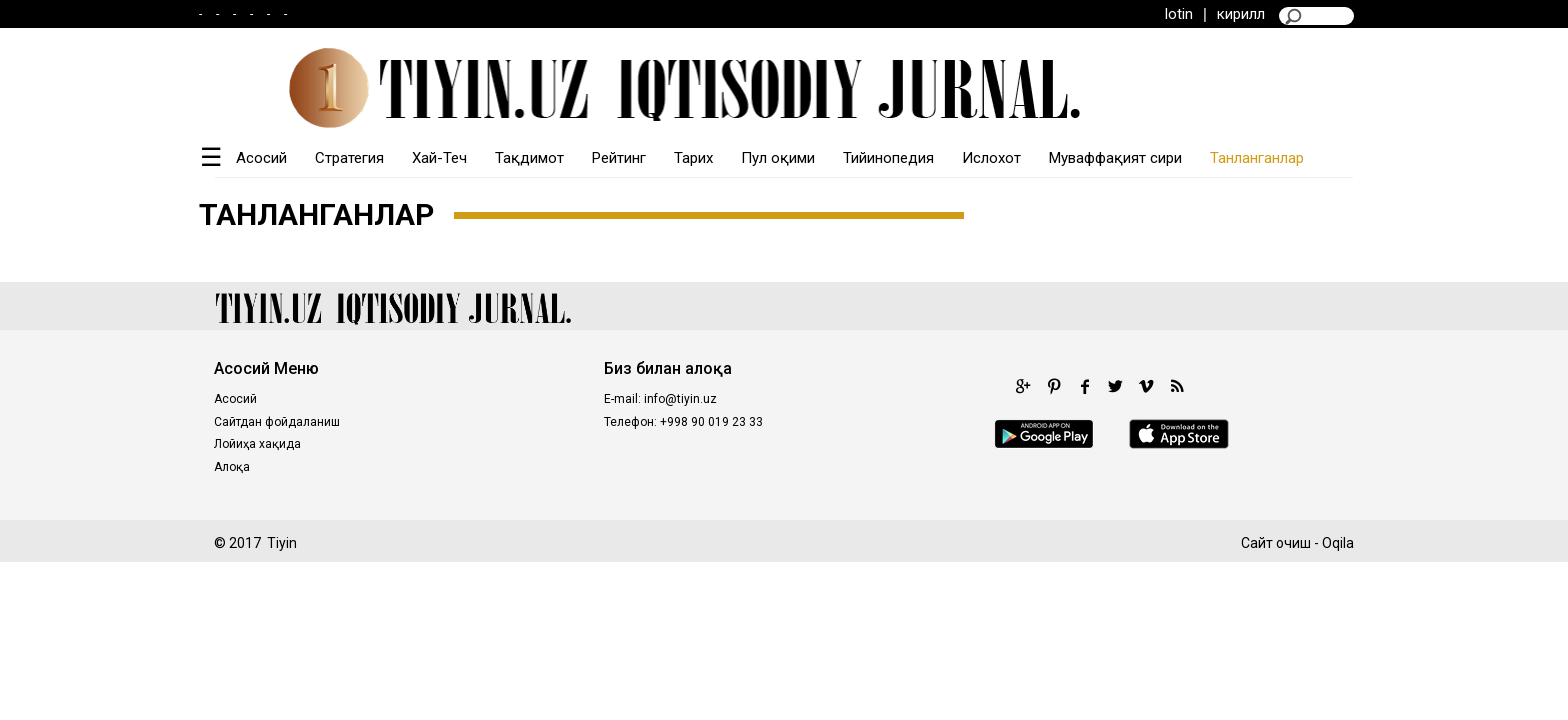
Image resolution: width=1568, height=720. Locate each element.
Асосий (261, 158)
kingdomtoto (583, 508)
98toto (740, 508)
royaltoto (499, 508)
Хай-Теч (439, 158)
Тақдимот (529, 158)
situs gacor (1036, 508)
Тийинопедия (888, 158)
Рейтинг (619, 158)
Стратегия (349, 158)
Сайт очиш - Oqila (1297, 543)
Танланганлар (1257, 158)
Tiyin (282, 543)
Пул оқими (778, 158)
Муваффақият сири (1115, 158)
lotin (1179, 14)
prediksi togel (1128, 508)
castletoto (672, 508)
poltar (334, 508)
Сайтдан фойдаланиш (277, 422)
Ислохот (991, 158)
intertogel (893, 508)
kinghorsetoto (411, 508)
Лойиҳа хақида (257, 444)
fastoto (962, 508)
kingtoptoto (812, 508)
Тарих (693, 158)
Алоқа (232, 467)
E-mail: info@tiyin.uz (660, 399)
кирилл (1241, 14)
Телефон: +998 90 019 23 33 (683, 422)
